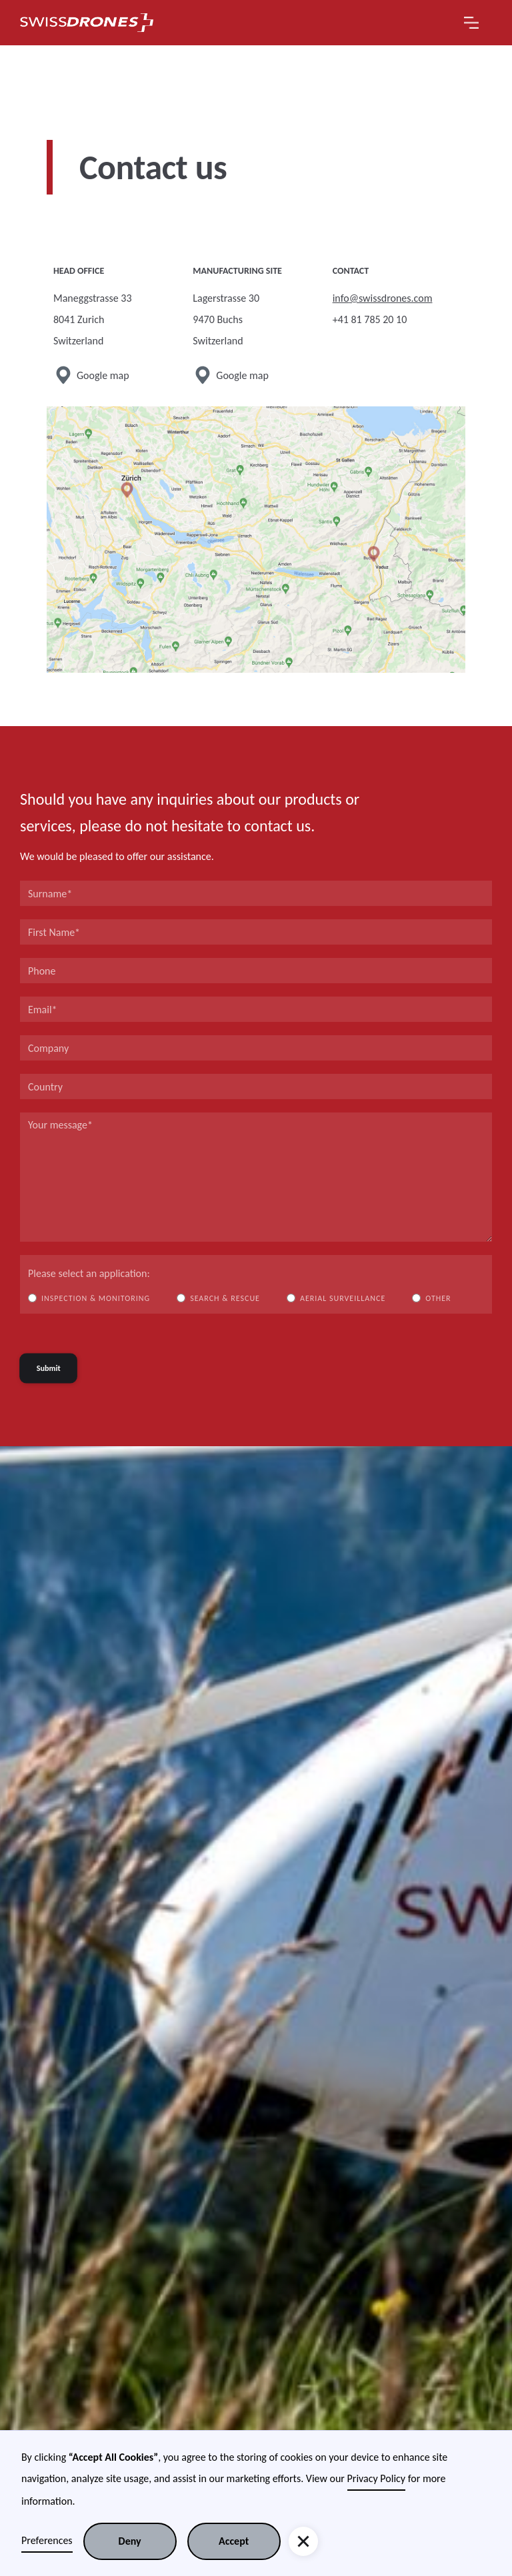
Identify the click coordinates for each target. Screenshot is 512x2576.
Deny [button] (130, 2541)
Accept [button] (234, 2541)
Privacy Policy (376, 2478)
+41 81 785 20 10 (370, 319)
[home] (86, 22)
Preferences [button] (47, 2540)
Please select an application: (89, 1273)
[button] (471, 22)
